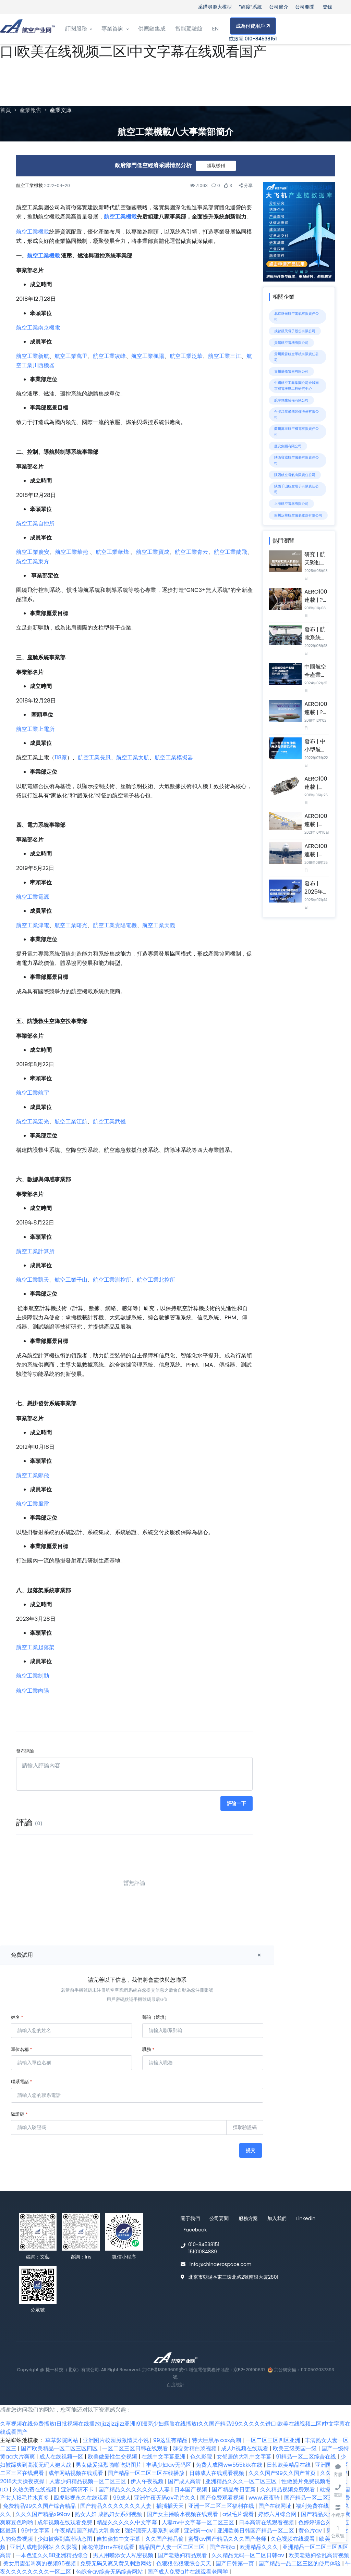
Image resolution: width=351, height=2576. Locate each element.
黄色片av (311, 2531)
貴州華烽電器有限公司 (291, 371)
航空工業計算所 (35, 1251)
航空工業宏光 (32, 1121)
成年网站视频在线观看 (76, 2473)
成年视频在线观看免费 (65, 2522)
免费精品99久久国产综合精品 (40, 2506)
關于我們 (190, 2218)
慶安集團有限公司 (288, 446)
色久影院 (202, 2457)
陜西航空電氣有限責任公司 (294, 474)
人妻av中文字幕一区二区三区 (199, 2522)
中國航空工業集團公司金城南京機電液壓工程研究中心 (296, 385)
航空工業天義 (158, 925)
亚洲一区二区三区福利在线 (221, 2506)
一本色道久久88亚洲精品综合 (52, 2555)
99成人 (122, 2498)
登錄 (327, 6)
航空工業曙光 (71, 925)
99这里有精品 (171, 2440)
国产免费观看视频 (222, 2498)
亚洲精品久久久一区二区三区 (241, 2481)
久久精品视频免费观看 (288, 2489)
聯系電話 (21, 2082)
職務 (148, 2049)
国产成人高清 (185, 2481)
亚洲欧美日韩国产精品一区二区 (256, 2531)
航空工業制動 (32, 1676)
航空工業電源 (32, 897)
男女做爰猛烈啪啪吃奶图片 (109, 2465)
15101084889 (202, 2251)
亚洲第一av (199, 2531)
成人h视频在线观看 (245, 2448)
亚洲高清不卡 (78, 2489)
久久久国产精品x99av (43, 2514)
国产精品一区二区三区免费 (317, 2498)
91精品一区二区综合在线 (306, 2457)
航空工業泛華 (186, 356)
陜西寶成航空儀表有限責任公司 (296, 460)
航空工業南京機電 (38, 328)
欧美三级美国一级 (295, 2448)
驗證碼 (19, 2114)
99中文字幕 (36, 2531)
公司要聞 (304, 6)
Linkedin (305, 2218)
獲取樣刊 (216, 165)
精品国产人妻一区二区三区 (172, 2547)
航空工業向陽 (32, 1691)
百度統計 (175, 2385)
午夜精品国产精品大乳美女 (88, 2531)
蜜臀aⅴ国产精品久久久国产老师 (228, 2539)
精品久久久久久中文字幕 (127, 2522)
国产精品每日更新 (234, 2489)
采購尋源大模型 (215, 6)
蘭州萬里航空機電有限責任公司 (296, 431)
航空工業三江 (224, 356)
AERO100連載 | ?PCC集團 (315, 600)
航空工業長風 (94, 757)
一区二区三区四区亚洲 (273, 2440)
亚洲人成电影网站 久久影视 (44, 2547)
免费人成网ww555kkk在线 (229, 2465)
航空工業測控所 (112, 1280)
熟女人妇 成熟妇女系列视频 (109, 2514)
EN (215, 29)
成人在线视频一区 (62, 2457)
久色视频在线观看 (293, 2539)
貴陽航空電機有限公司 (291, 342)
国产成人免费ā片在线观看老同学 (188, 2572)
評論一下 (236, 1803)
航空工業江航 (71, 1121)
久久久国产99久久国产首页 (283, 2473)
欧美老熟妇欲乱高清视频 (319, 2555)
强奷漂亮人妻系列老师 (153, 2531)
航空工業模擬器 (174, 757)
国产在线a (223, 2547)
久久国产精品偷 (165, 2539)
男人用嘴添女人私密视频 (124, 2555)
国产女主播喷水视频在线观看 (183, 2514)
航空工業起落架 (35, 1647)
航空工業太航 (132, 757)
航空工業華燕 (71, 552)
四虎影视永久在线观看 (81, 2498)
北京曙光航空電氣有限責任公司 (296, 316)
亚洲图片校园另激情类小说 (116, 2440)
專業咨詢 (114, 29)
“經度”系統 (250, 6)
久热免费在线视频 (35, 2489)
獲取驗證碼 (245, 2127)
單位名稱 (21, 2049)
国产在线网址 (275, 2506)
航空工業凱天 (32, 1280)
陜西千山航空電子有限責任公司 (296, 489)
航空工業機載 (120, 217)
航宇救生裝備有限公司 (291, 400)
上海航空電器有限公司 (291, 503)
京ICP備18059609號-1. (165, 2370)
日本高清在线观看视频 (267, 2522)
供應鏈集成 (152, 29)
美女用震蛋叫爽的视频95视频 (40, 2563)
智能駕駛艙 (189, 29)
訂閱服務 (78, 29)
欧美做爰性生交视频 (113, 2457)
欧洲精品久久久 (259, 2547)
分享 (246, 185)
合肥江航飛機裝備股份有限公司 (296, 414)
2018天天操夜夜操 (23, 2481)
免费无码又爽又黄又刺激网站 (116, 2563)
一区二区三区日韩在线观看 (135, 2448)
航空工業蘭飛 (230, 552)
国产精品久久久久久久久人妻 (134, 2489)
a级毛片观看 (238, 2514)
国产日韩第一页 (235, 2563)
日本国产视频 (191, 2489)
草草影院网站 (62, 2440)
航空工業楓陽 (147, 356)
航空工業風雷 (32, 1504)
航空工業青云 (191, 552)
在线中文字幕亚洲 (164, 2457)
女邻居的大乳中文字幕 (245, 2457)
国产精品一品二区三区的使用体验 (300, 2563)
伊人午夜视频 (148, 2481)
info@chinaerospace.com (221, 2264)
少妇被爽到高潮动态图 (65, 2539)
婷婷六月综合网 (278, 2514)
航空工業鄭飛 (32, 1475)
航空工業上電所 (35, 729)
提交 (250, 2150)
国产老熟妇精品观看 (183, 2555)
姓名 (17, 2017)
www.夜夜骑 (265, 2498)
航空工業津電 (32, 925)
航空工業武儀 (109, 1121)
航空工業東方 (32, 561)
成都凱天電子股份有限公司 (294, 331)
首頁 (5, 110)
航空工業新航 (32, 356)
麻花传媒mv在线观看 (109, 2547)
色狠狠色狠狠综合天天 (184, 2563)
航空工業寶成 (152, 552)
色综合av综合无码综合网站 (110, 2572)
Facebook (195, 2229)
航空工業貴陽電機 (115, 925)
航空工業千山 (71, 1280)
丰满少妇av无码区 (169, 2465)
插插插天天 (170, 2506)
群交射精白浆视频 (195, 2448)
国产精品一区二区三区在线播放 (147, 2473)
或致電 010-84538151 (253, 38)
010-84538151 (203, 2244)
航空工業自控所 (35, 523)
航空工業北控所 (156, 1280)
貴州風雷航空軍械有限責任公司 (296, 356)
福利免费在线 (313, 2506)
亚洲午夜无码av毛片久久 (165, 2498)
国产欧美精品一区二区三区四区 (60, 2448)
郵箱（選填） (155, 2017)
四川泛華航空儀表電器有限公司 (298, 515)
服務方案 (248, 2218)
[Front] (27, 29)
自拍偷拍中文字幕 (119, 2539)
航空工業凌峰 (109, 356)
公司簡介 (278, 6)
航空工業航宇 (32, 1093)
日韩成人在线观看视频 (217, 2473)
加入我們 (277, 2218)
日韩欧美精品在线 (289, 2465)
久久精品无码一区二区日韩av (248, 2555)
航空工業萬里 (71, 356)
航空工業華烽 (112, 552)
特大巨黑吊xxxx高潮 (217, 2440)
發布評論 (25, 1751)
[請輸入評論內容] (134, 1774)
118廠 (61, 757)
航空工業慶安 (32, 552)
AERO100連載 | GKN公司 (315, 824)
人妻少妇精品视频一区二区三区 (88, 2481)
